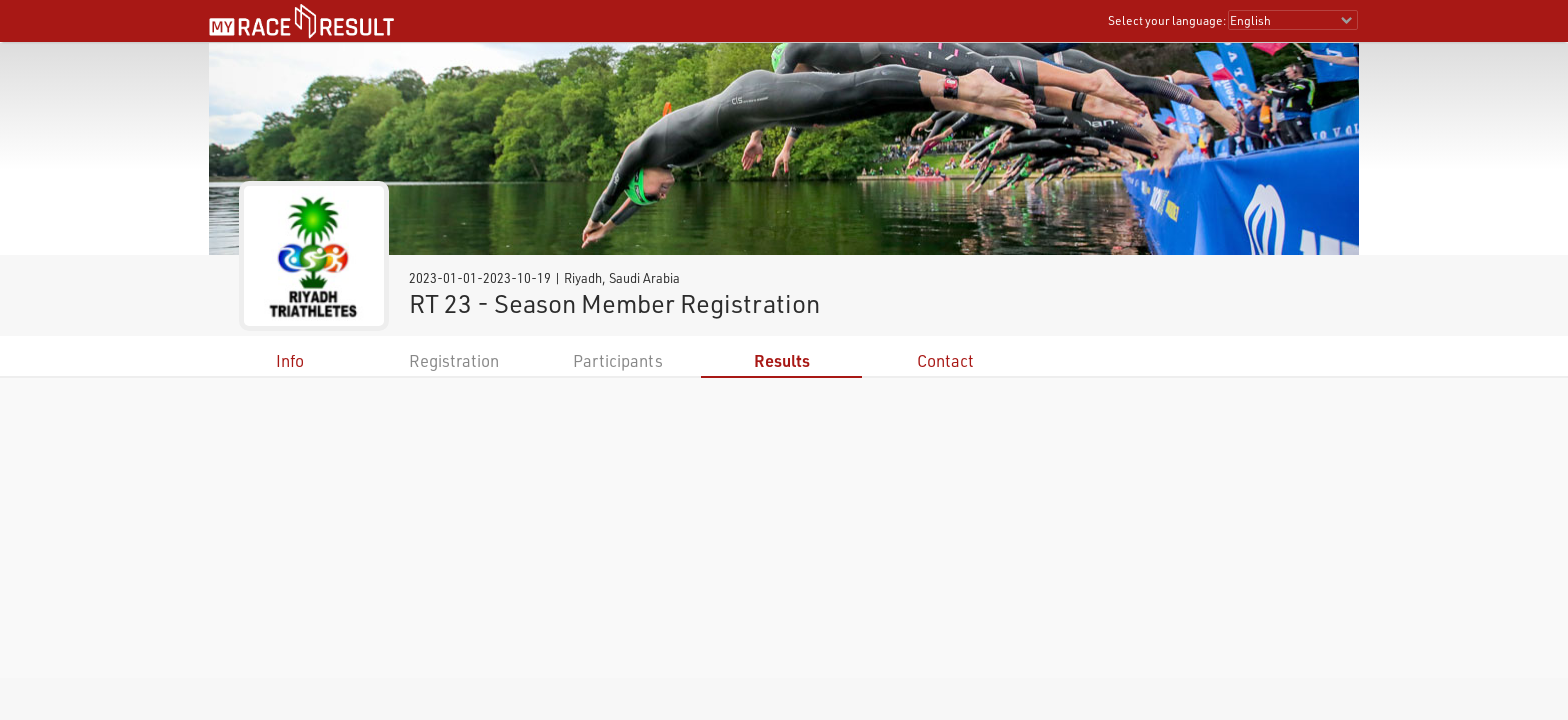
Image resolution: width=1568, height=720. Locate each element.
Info (290, 360)
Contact (945, 360)
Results (782, 360)
